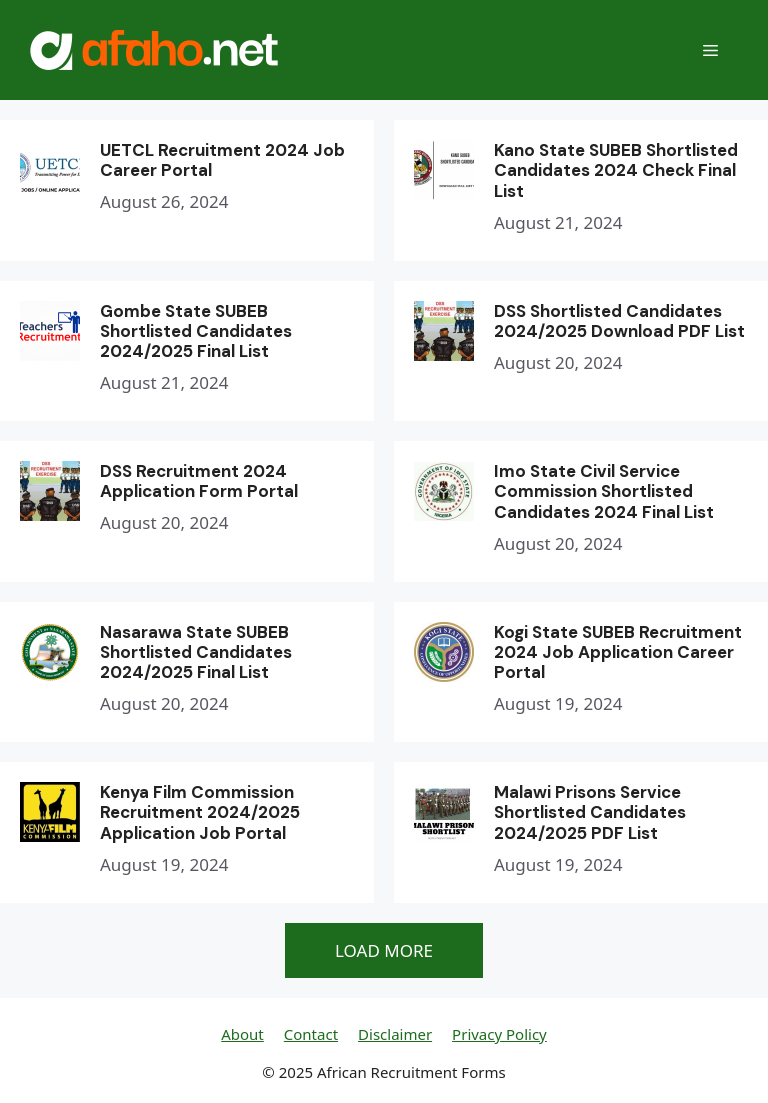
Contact (311, 1034)
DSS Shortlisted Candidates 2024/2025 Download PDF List (619, 321)
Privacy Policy (499, 1034)
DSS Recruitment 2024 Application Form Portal (199, 481)
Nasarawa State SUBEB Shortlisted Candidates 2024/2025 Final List (196, 652)
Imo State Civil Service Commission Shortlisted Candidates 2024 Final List (604, 491)
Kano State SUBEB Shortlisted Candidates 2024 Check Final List (616, 170)
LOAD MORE (384, 950)
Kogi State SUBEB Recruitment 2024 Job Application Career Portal (618, 652)
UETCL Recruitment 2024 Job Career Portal (222, 160)
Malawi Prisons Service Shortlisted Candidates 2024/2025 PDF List (590, 812)
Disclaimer (395, 1034)
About (242, 1034)
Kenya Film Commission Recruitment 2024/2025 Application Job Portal (200, 812)
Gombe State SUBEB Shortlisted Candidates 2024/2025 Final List (196, 331)
